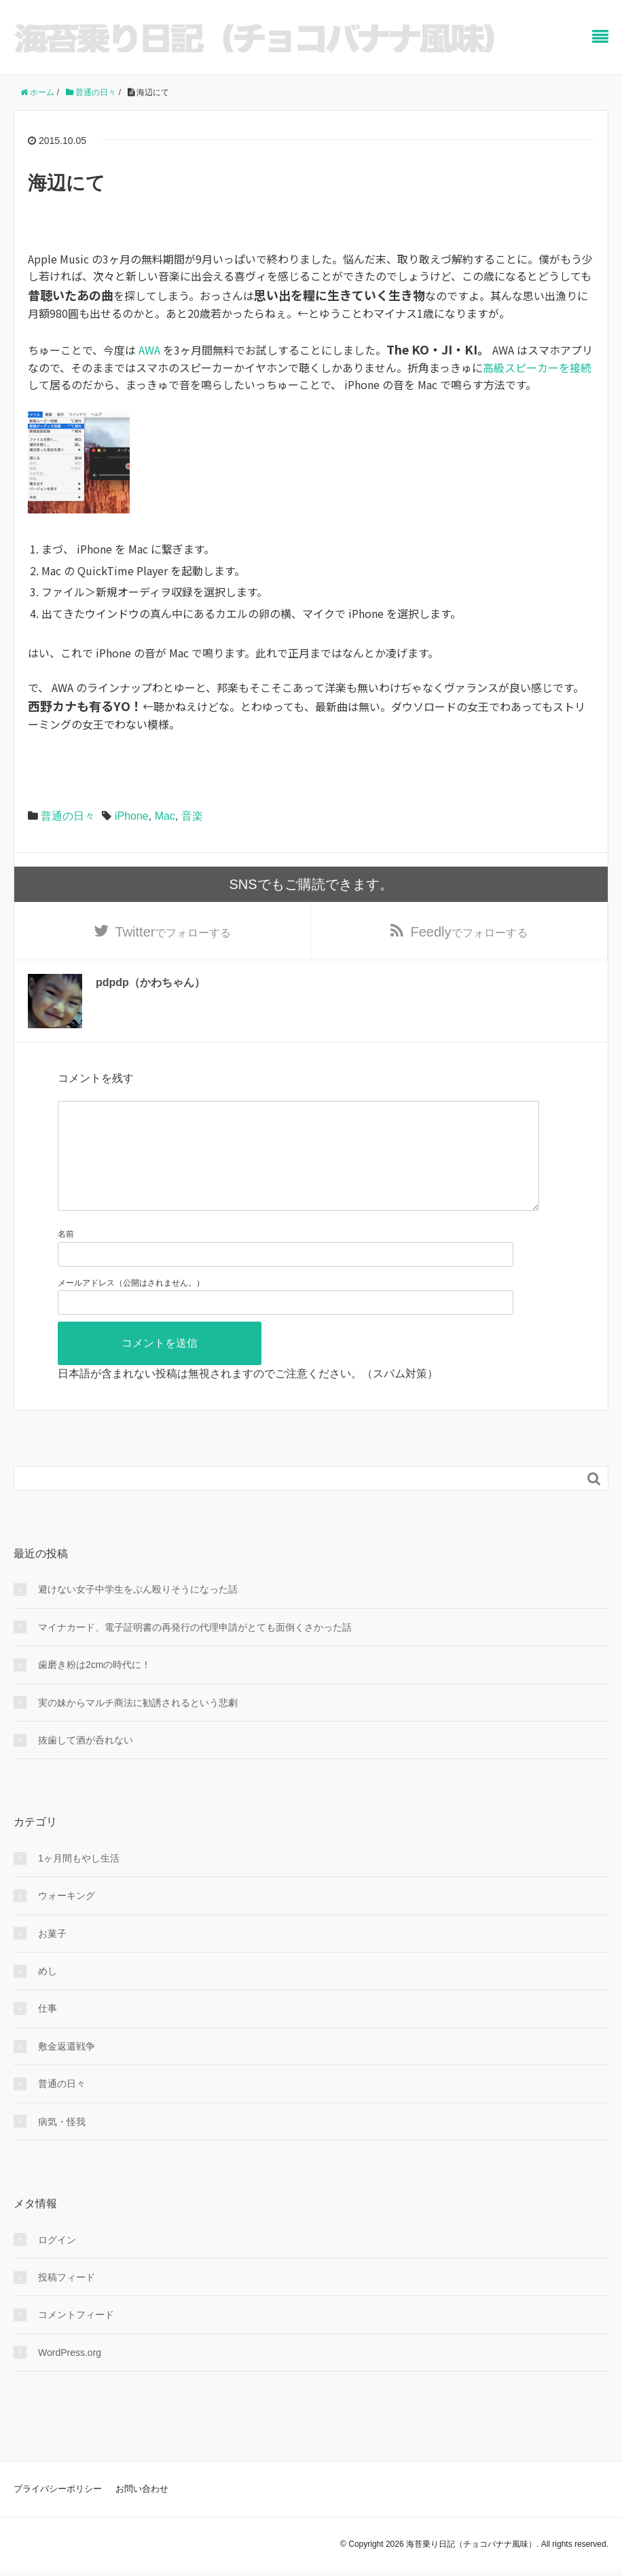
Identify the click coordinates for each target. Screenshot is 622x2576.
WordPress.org (69, 2375)
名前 (66, 1257)
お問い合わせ (141, 2512)
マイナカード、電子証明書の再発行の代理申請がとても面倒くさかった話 (195, 1650)
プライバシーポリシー (58, 2512)
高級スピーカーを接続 (537, 367)
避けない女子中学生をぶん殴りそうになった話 (138, 1612)
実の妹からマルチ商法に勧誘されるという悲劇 (138, 1725)
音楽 (192, 816)
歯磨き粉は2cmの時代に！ (94, 1687)
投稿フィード (66, 2300)
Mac (165, 816)
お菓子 (52, 1956)
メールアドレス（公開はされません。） (131, 1305)
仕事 (47, 2031)
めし (47, 1994)
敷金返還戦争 (66, 2069)
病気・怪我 (62, 2144)
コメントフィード (76, 2337)
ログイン (57, 2262)
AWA (149, 350)
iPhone (132, 816)
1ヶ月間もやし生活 (79, 1881)
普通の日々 (68, 816)
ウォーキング (66, 1918)
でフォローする (173, 932)
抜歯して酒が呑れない (85, 1763)
